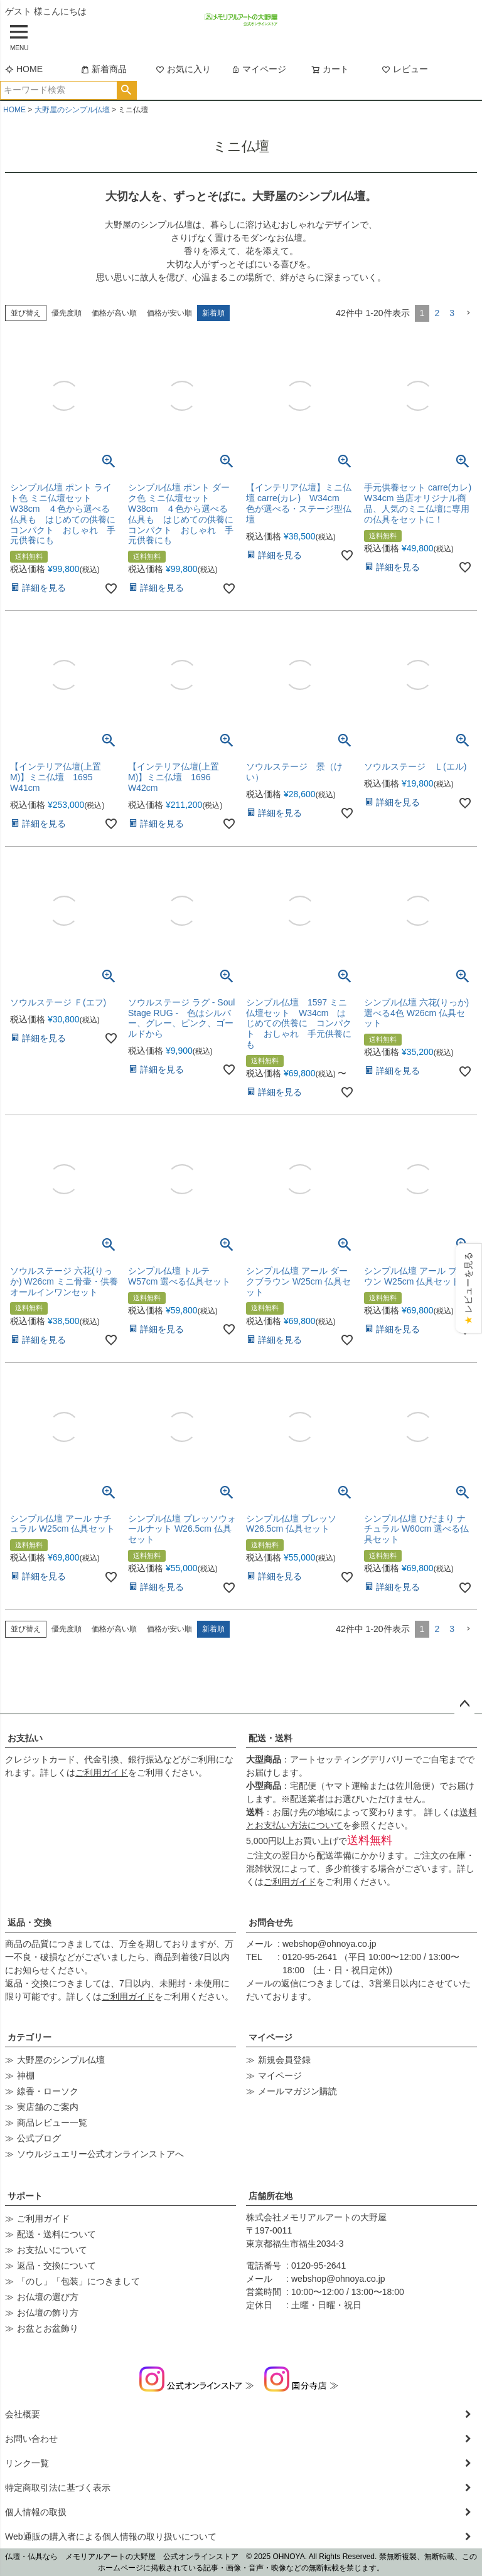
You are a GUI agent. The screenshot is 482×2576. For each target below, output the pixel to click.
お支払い (25, 1738)
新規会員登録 (284, 2060)
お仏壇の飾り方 (47, 2313)
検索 (126, 90)
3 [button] (451, 313)
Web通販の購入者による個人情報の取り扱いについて (111, 2536)
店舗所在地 (270, 2196)
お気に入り (183, 69)
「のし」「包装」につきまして (78, 2281)
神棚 (26, 2075)
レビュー (405, 69)
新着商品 (103, 69)
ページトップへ (464, 1704)
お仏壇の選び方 (47, 2297)
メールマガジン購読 (297, 2091)
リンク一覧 (27, 2463)
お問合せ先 (270, 1922)
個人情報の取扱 (36, 2512)
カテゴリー (29, 2037)
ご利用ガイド (101, 1773)
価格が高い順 (114, 313)
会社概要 (22, 2414)
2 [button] (436, 313)
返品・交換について (56, 2266)
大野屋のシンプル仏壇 (72, 109)
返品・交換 (29, 1922)
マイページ (258, 69)
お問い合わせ (31, 2439)
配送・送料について (56, 2234)
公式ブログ (39, 2138)
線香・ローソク (47, 2091)
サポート (25, 2196)
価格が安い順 (169, 313)
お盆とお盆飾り (47, 2328)
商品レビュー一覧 (52, 2123)
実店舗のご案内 (47, 2107)
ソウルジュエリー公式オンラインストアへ (100, 2154)
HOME (24, 69)
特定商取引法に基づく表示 (57, 2488)
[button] (468, 313)
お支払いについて (52, 2250)
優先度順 (66, 313)
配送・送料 (270, 1738)
